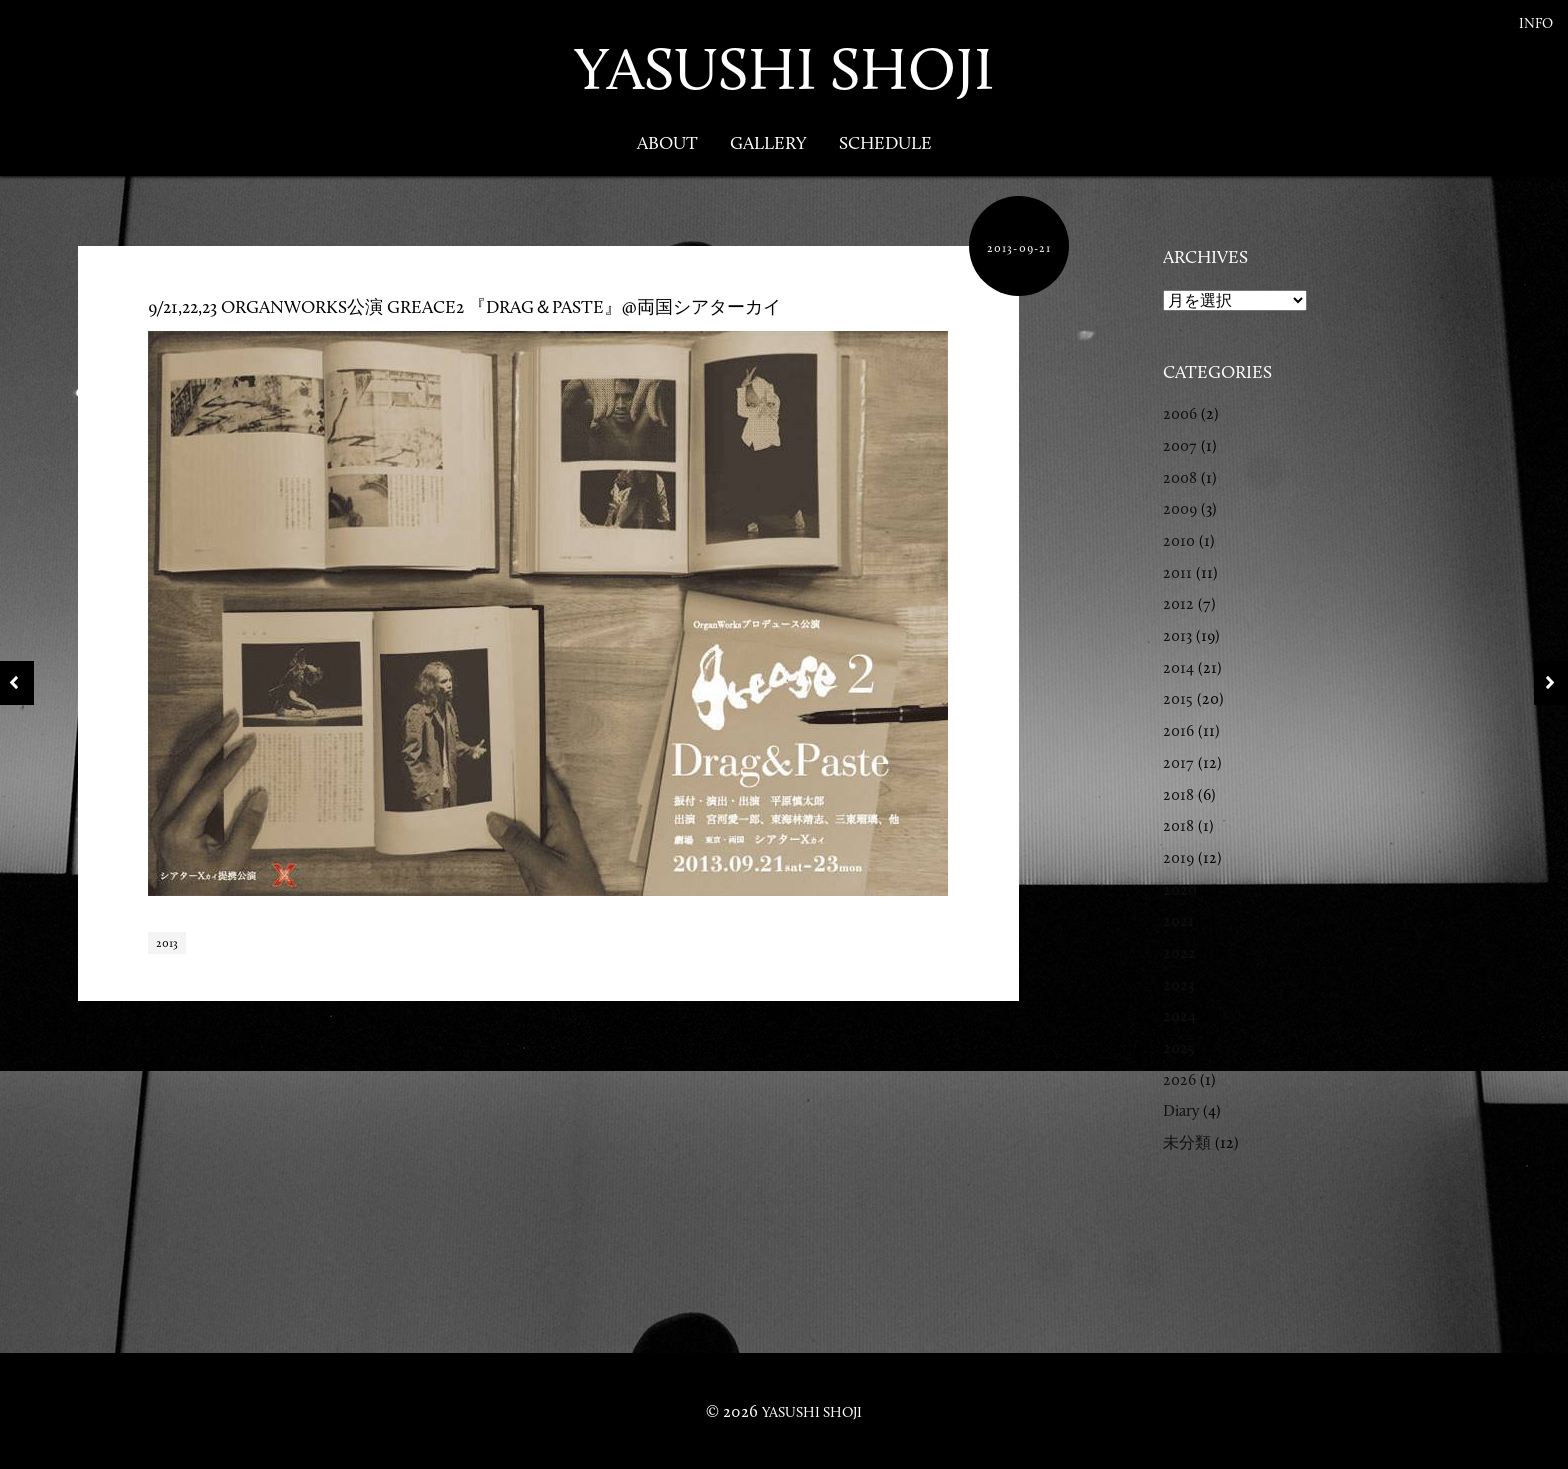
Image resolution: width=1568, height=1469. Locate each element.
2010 (1179, 540)
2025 (1179, 1047)
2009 (1180, 508)
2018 (1178, 794)
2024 (1179, 1015)
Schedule (885, 143)
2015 (1178, 698)
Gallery (768, 143)
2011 (1177, 572)
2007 (1180, 445)
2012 (1178, 603)
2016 (1178, 730)
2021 (1178, 920)
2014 (1178, 667)
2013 (167, 943)
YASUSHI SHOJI (784, 68)
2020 (1180, 889)
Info (1536, 23)
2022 (1179, 952)
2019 (1178, 857)
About (667, 143)
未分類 (1187, 1142)
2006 (1180, 413)
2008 (1180, 477)
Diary (1181, 1110)
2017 (1178, 762)
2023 (1178, 984)
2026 (1179, 1079)
